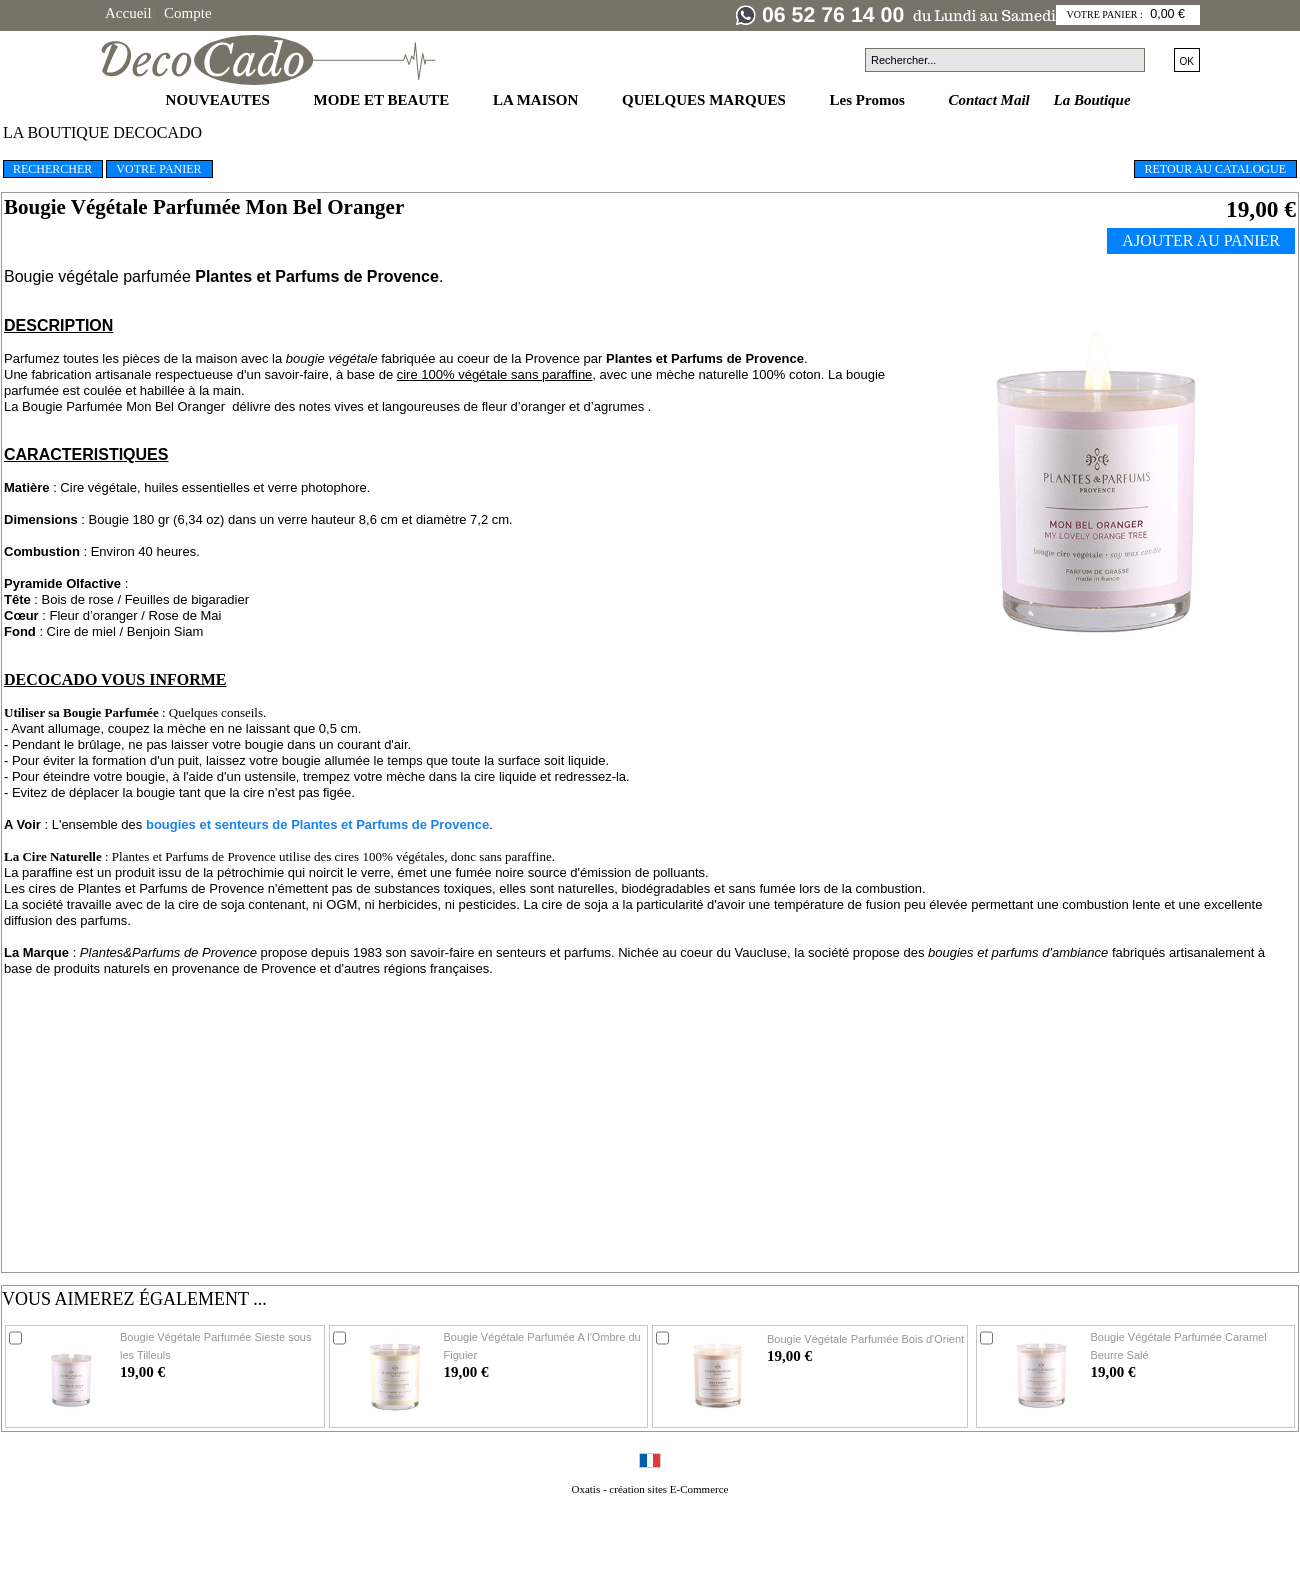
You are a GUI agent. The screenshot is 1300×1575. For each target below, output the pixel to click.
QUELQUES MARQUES (706, 100)
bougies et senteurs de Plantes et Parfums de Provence (317, 824)
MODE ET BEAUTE (383, 100)
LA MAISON (537, 100)
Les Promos (869, 100)
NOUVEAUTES (220, 100)
